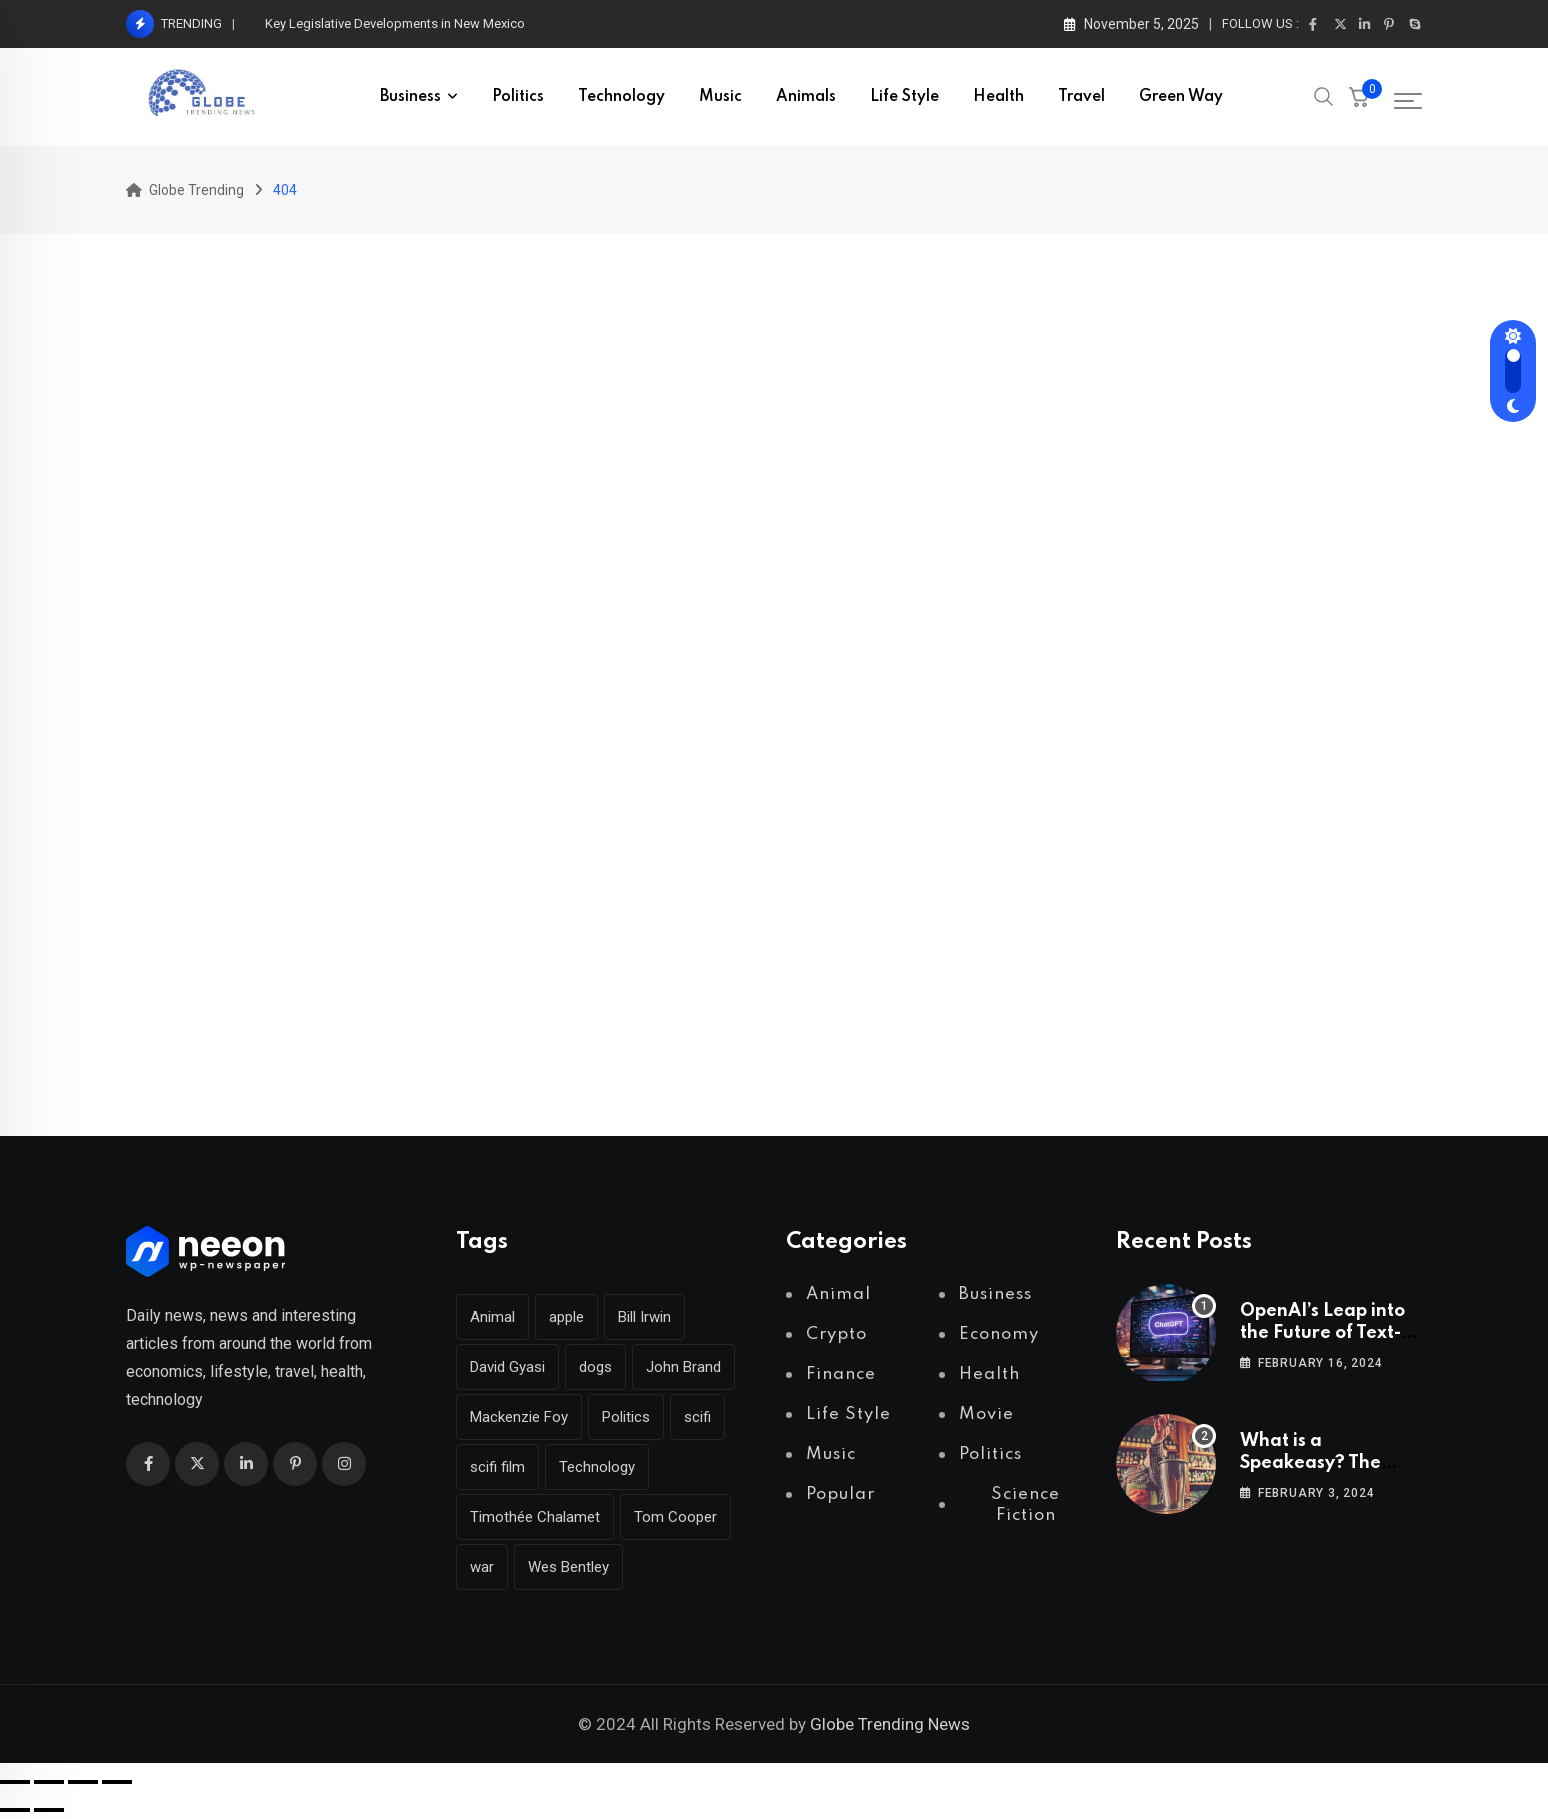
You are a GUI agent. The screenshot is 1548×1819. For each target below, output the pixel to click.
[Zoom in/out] (15, 1782)
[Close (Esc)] (117, 1782)
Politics (518, 97)
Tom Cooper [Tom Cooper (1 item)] (675, 1517)
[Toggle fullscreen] (49, 1782)
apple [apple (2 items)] (566, 1317)
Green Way (1181, 97)
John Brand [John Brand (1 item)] (683, 1367)
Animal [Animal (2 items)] (492, 1317)
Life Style (904, 97)
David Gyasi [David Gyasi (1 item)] (507, 1367)
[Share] (83, 1782)
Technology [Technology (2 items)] (597, 1467)
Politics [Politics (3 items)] (626, 1417)
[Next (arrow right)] (49, 1810)
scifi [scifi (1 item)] (697, 1417)
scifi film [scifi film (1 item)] (497, 1467)
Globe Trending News (890, 1724)
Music (720, 97)
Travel (1081, 97)
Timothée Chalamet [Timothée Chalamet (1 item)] (535, 1517)
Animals (806, 97)
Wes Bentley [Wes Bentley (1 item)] (568, 1567)
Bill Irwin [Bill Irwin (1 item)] (644, 1317)
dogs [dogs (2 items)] (595, 1367)
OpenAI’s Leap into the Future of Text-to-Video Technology (1330, 1333)
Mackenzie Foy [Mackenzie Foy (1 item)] (519, 1417)
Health (998, 97)
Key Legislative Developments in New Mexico (395, 23)
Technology (621, 97)
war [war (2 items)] (482, 1567)
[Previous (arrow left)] (15, 1810)
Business (410, 97)
